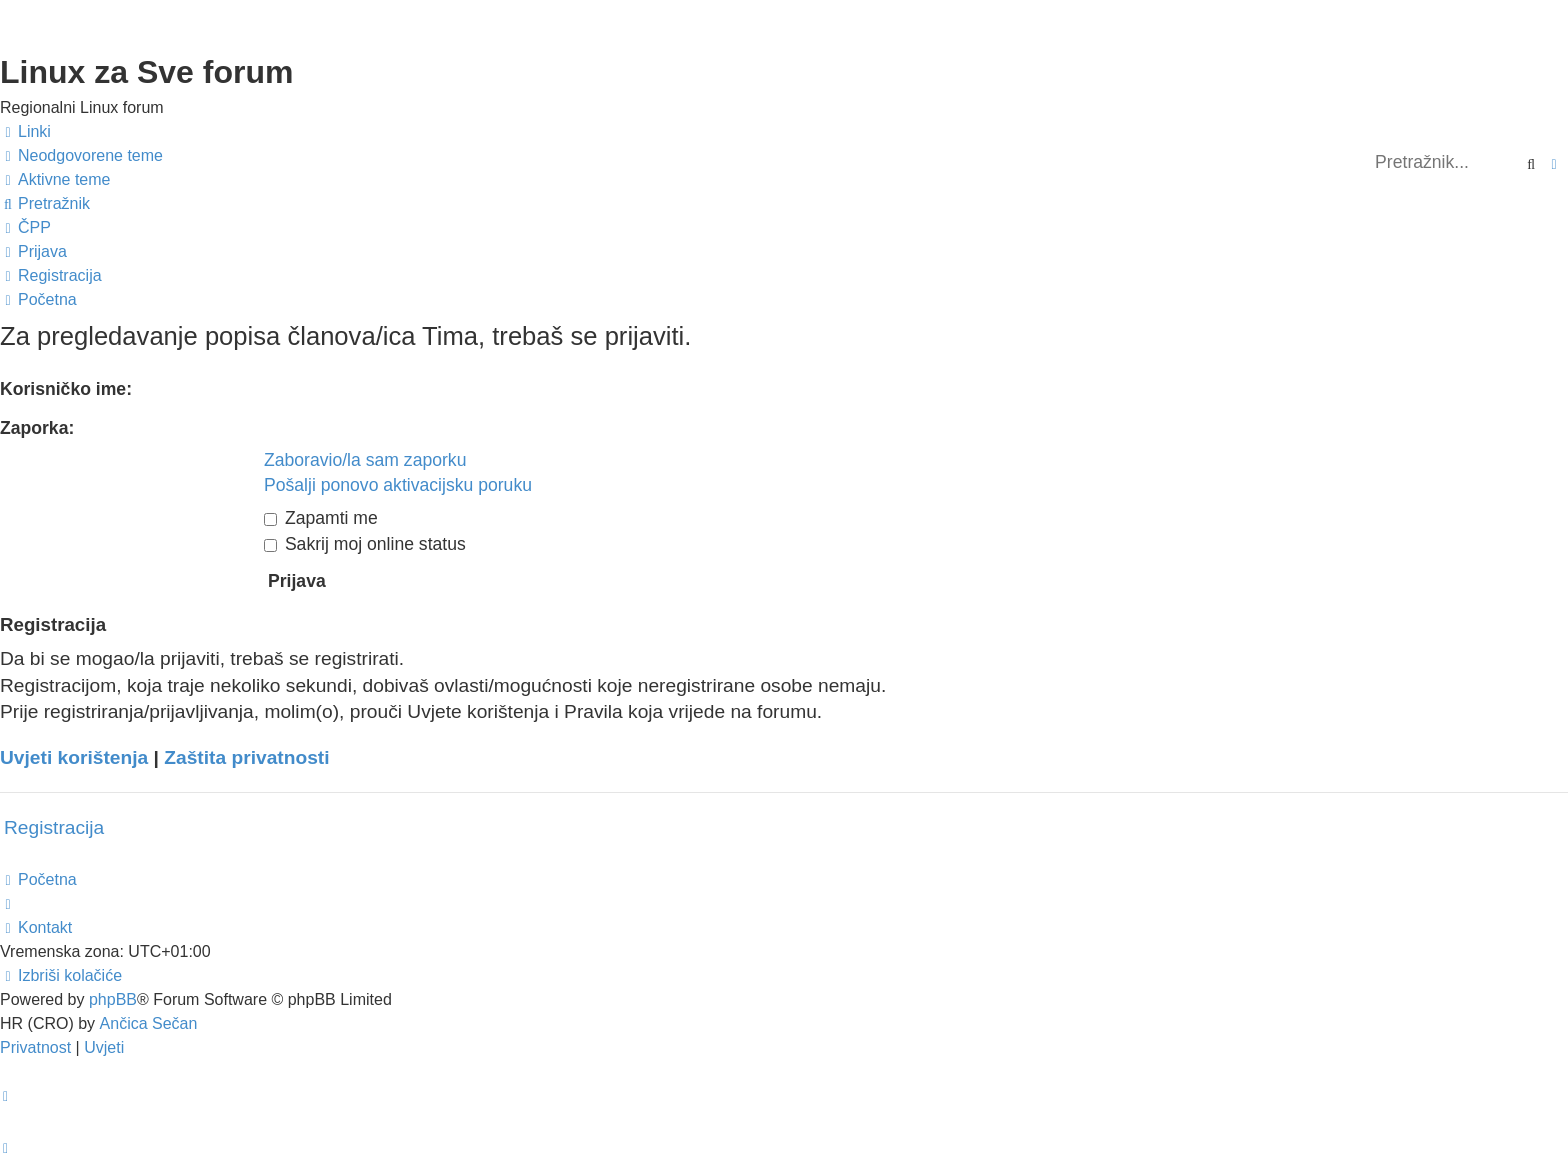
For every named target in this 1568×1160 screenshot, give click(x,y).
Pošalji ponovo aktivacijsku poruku (398, 485)
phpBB (113, 999)
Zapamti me (321, 518)
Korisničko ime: (66, 389)
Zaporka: (37, 428)
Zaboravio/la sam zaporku (365, 460)
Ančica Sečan (149, 1023)
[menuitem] (81, 156)
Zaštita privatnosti (246, 757)
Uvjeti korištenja (74, 757)
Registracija (54, 827)
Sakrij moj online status (365, 544)
